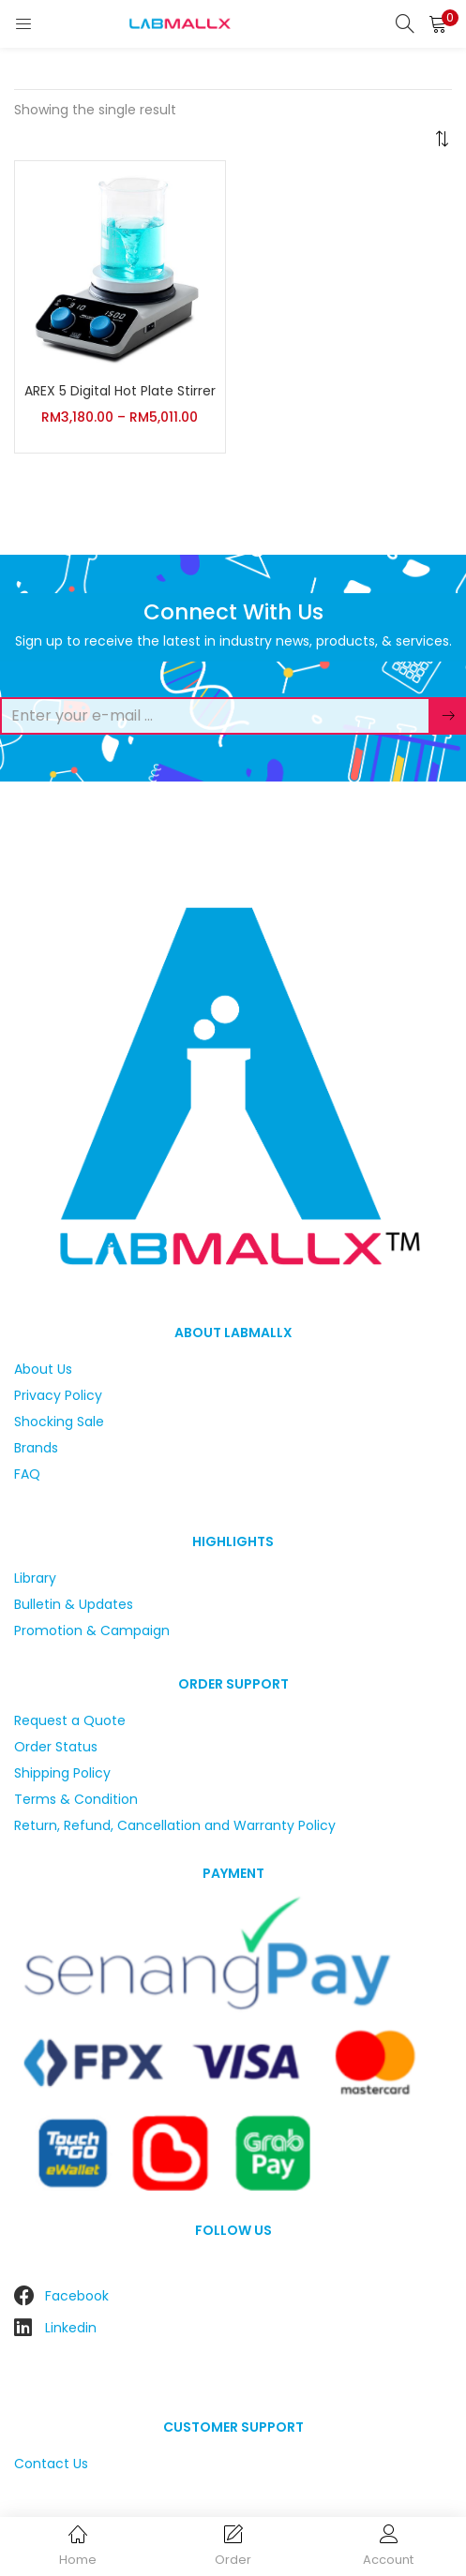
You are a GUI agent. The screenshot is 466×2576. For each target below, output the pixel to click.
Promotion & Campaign (92, 1630)
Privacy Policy (58, 1395)
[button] (438, 23)
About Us (43, 1369)
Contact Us (51, 2463)
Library (35, 1578)
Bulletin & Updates (73, 1604)
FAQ (27, 1474)
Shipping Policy (62, 1773)
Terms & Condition (76, 1799)
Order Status (56, 1746)
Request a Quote (70, 1720)
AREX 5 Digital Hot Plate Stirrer (120, 390)
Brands (36, 1447)
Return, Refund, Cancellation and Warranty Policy (175, 1825)
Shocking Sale (59, 1421)
